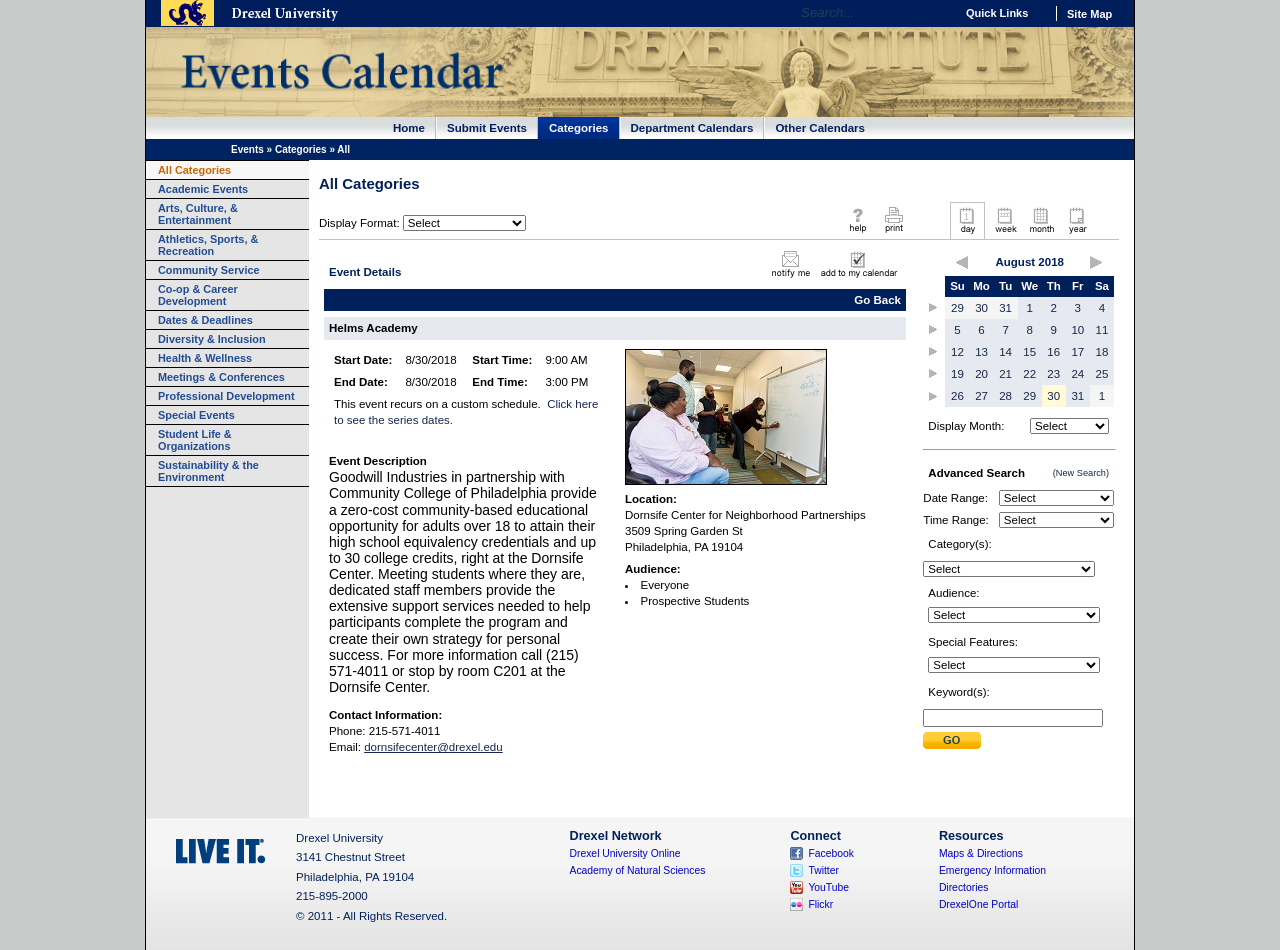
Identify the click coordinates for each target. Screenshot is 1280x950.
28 (1005, 396)
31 (1005, 308)
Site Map (1089, 14)
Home (409, 128)
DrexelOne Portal (978, 904)
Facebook (831, 853)
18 (1102, 352)
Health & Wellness (205, 358)
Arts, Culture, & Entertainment (198, 214)
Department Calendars (692, 128)
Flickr (820, 904)
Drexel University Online (625, 853)
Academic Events (203, 189)
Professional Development (226, 396)
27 (981, 396)
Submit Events (487, 128)
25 (1102, 374)
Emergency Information (992, 870)
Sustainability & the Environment (208, 471)
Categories (579, 128)
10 (1077, 330)
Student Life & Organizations (195, 440)
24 (1077, 374)
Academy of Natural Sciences (638, 870)
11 (1102, 330)
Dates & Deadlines (205, 320)
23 (1053, 374)
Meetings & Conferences (221, 377)
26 (957, 396)
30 (981, 308)
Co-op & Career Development (198, 295)
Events (247, 149)
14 (1005, 352)
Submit (952, 740)
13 (981, 352)
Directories (964, 887)
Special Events (196, 415)
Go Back (877, 300)
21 (1005, 374)
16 (1053, 352)
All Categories (194, 170)
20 (981, 374)
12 (957, 352)
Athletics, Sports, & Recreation (208, 245)
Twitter (823, 870)
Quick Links (997, 13)
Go (934, 13)
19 (957, 374)
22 (1029, 374)
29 (957, 308)
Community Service (209, 270)
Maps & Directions (981, 853)
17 (1077, 352)
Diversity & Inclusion (212, 339)
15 (1029, 352)
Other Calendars (820, 128)
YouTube (828, 887)
